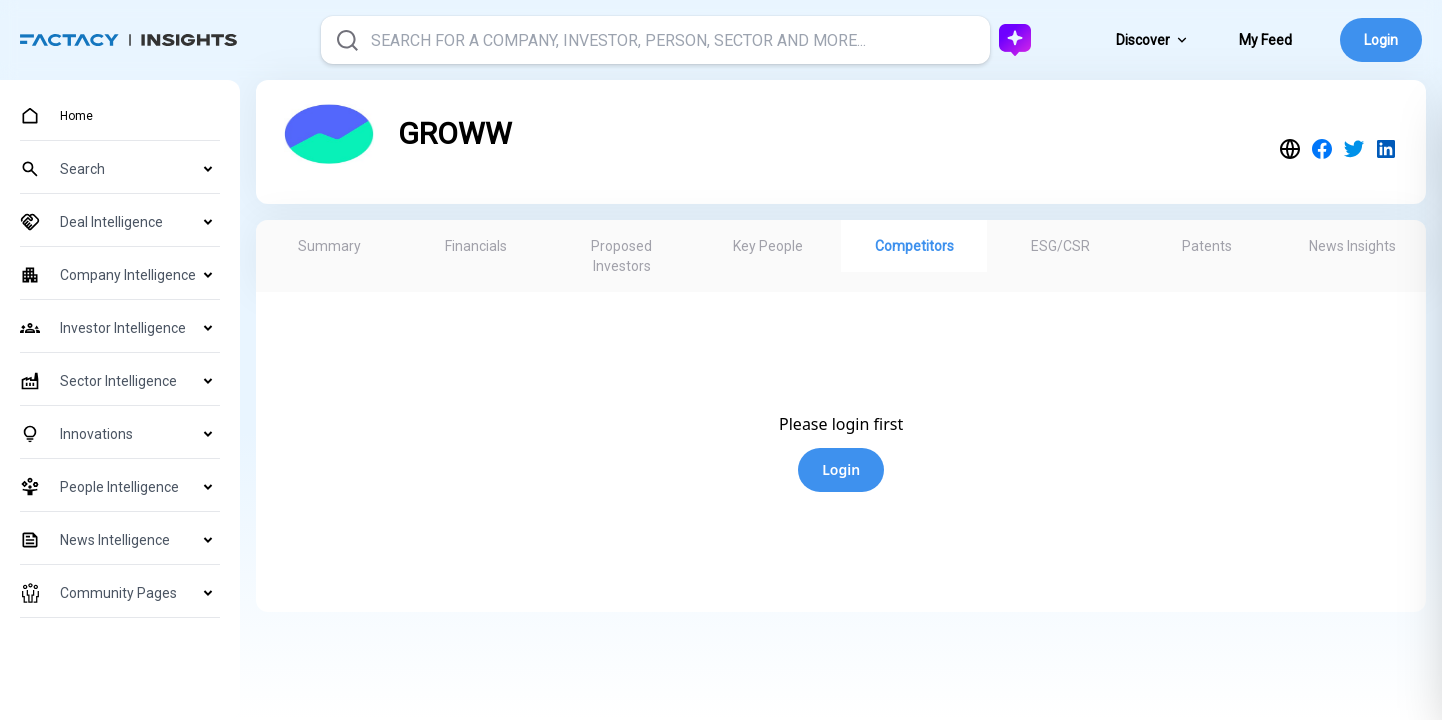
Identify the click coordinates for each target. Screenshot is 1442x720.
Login (1381, 40)
